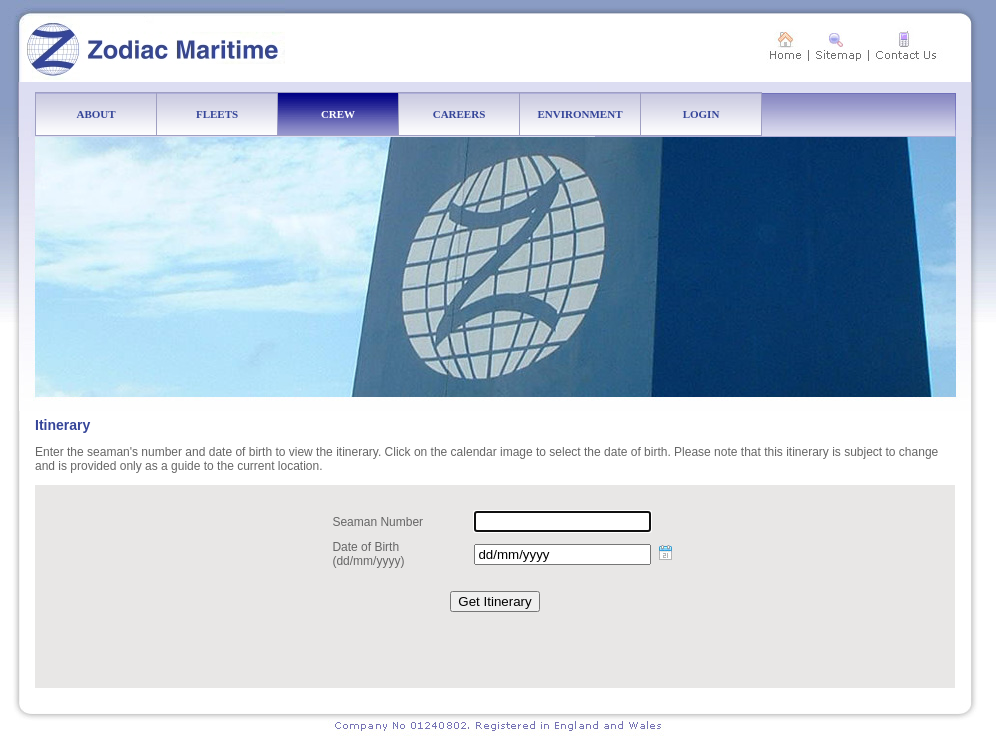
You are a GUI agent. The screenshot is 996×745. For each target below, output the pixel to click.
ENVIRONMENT (589, 114)
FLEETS (237, 114)
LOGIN (722, 114)
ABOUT (116, 114)
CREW (360, 114)
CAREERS (476, 114)
